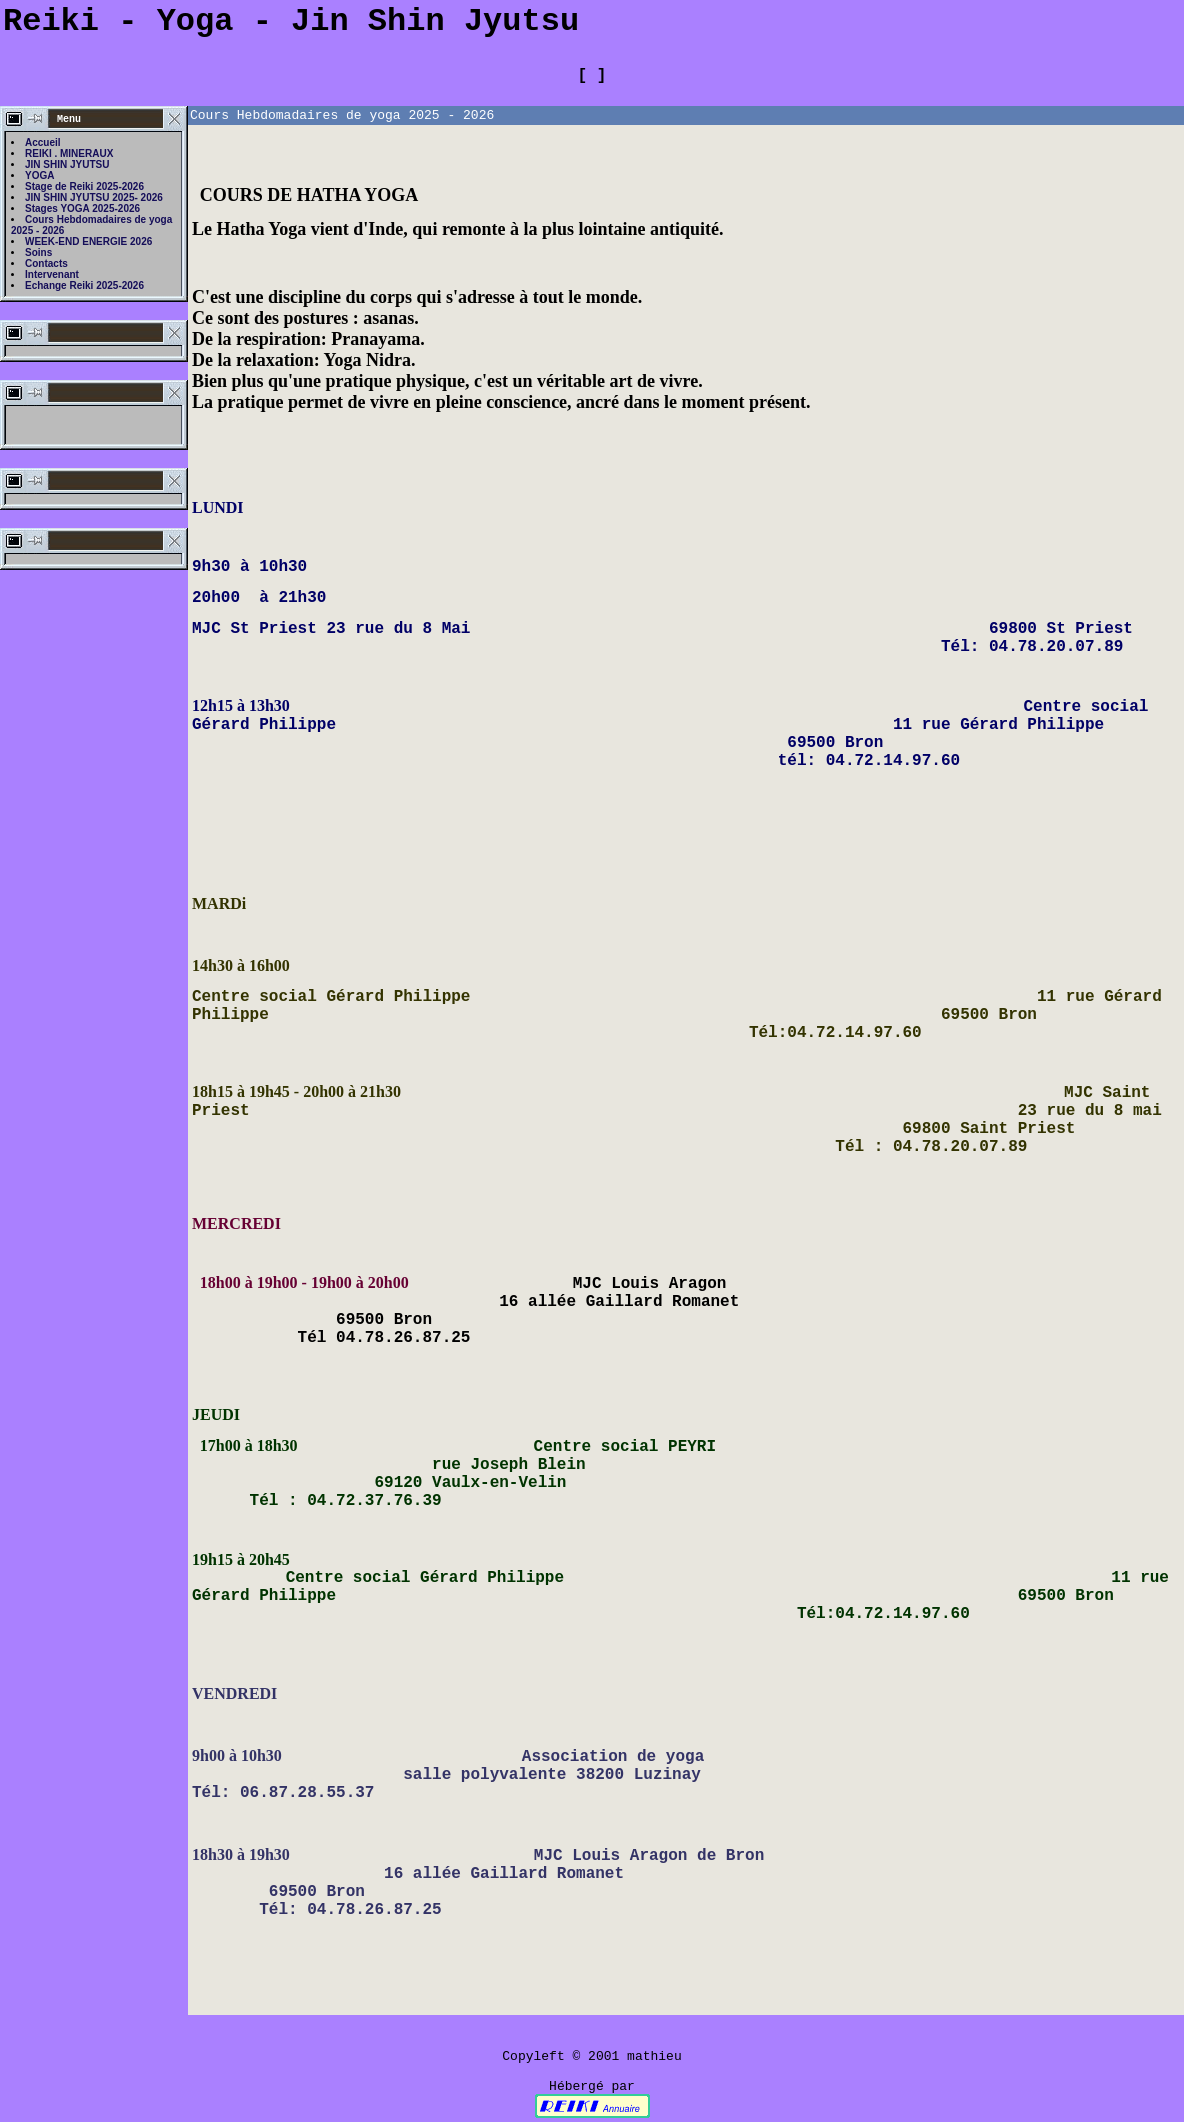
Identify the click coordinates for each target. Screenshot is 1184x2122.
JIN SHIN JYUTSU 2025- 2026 (94, 197)
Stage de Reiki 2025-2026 (84, 186)
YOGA (39, 175)
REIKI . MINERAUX (69, 153)
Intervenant (52, 274)
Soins (38, 252)
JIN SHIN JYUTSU (67, 164)
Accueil (43, 142)
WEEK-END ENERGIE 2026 (88, 241)
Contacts (46, 263)
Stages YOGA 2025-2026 (82, 208)
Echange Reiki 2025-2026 (84, 285)
